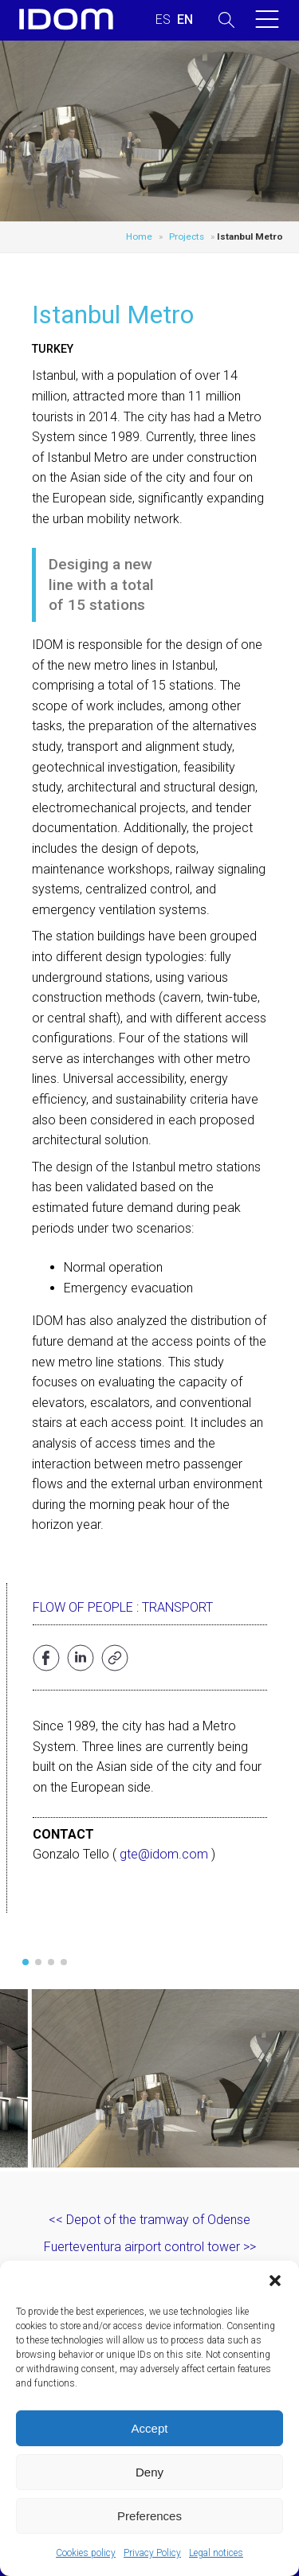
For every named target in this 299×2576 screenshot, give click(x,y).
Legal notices (216, 2552)
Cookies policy (86, 2552)
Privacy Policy (152, 2552)
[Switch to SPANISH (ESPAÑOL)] (163, 20)
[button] (275, 2281)
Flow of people (83, 1607)
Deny (149, 2472)
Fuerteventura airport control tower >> (150, 2246)
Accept (150, 2428)
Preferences (149, 2516)
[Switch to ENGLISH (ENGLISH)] (185, 20)
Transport (177, 1607)
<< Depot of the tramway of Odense (149, 2219)
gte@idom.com (164, 1854)
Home (139, 236)
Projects (186, 236)
